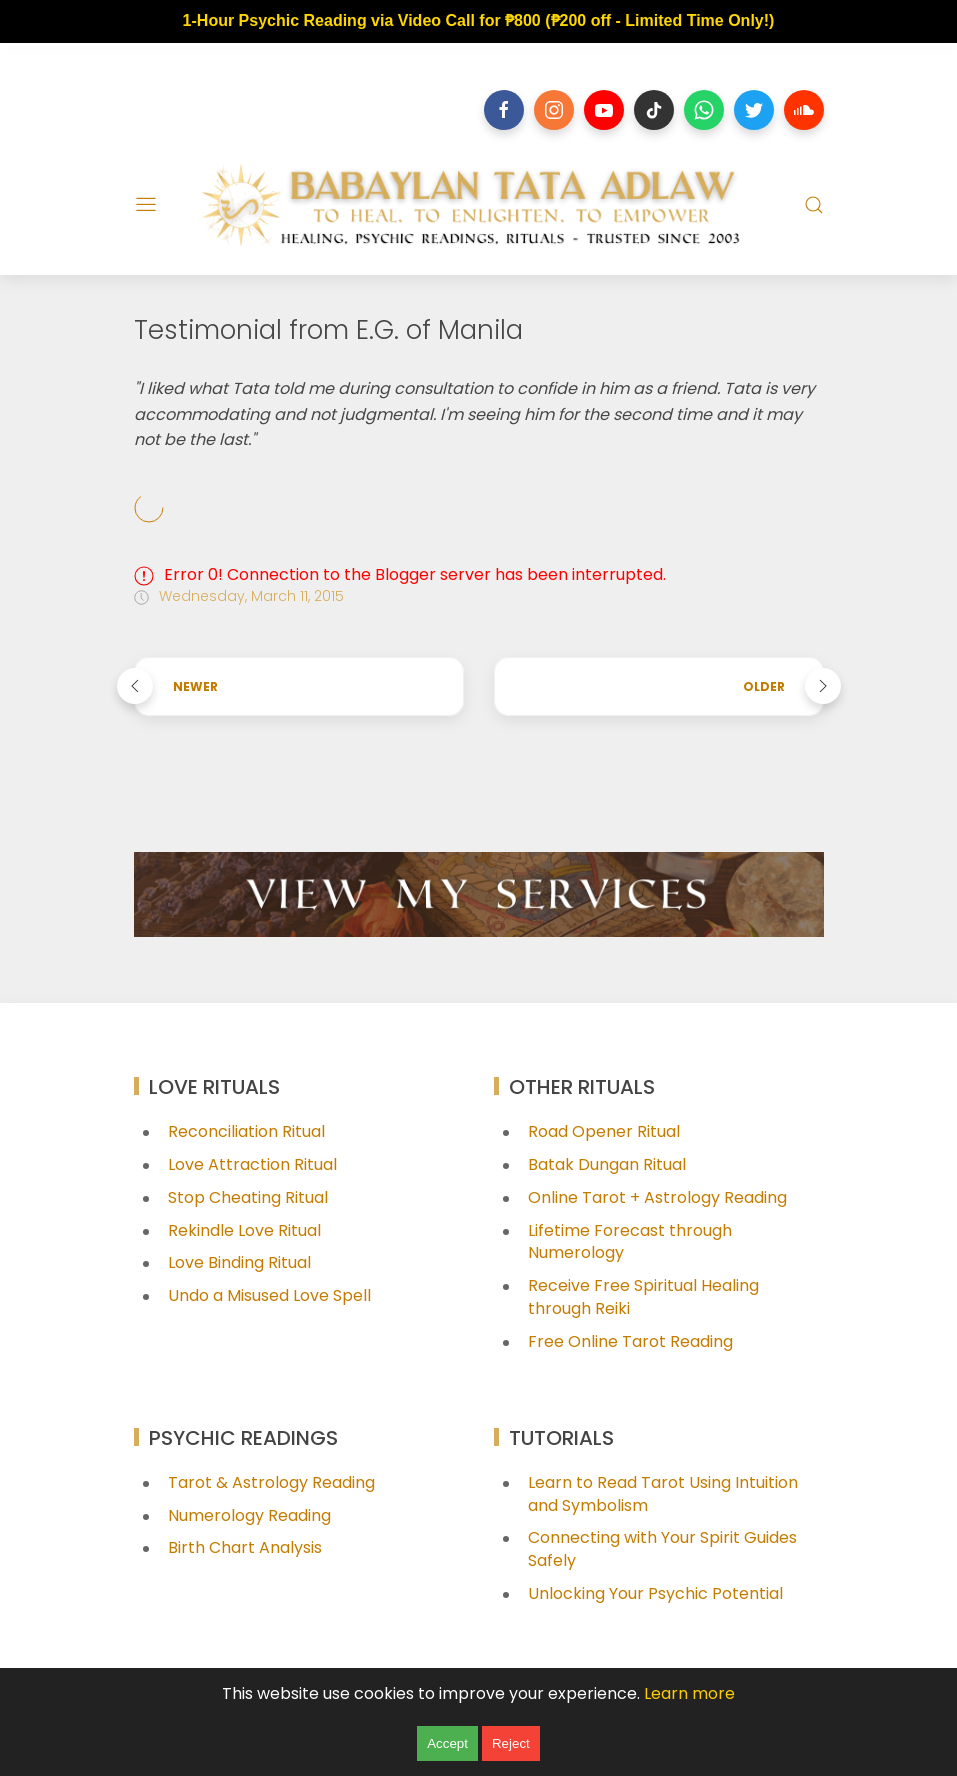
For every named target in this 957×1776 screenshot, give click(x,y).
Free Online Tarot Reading (630, 1341)
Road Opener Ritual (604, 1131)
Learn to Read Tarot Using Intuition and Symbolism (663, 1494)
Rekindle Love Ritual (244, 1230)
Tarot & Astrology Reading (271, 1482)
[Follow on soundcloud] (804, 110)
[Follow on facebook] (504, 110)
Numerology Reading (249, 1515)
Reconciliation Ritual (246, 1131)
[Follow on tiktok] (654, 110)
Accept (447, 1743)
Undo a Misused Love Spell (269, 1295)
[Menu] (146, 205)
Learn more (689, 1693)
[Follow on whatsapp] (704, 110)
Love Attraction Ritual (252, 1164)
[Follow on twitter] (754, 110)
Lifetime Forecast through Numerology (630, 1242)
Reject (511, 1743)
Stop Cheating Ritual (248, 1197)
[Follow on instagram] (554, 110)
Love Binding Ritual (239, 1262)
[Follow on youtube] (604, 110)
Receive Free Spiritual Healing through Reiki (643, 1297)
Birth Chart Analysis (245, 1547)
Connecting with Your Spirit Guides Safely (662, 1549)
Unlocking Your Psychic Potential (655, 1593)
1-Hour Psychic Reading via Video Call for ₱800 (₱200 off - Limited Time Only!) (479, 20)
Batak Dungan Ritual (607, 1164)
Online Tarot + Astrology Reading (657, 1197)
